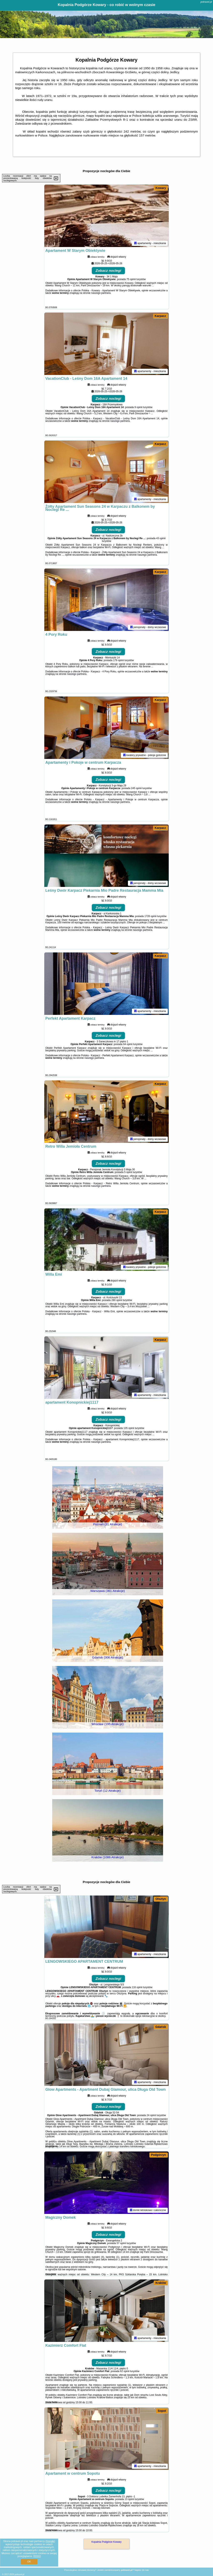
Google (50, 2541)
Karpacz (160, 316)
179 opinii (118, 660)
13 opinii (129, 2499)
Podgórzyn (158, 2154)
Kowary (160, 188)
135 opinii (129, 1428)
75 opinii (131, 279)
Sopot (162, 2410)
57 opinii (121, 2243)
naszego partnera (100, 293)
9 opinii (138, 407)
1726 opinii (150, 916)
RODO (37, 2556)
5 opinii (128, 1172)
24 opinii (151, 2115)
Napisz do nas (141, 2570)
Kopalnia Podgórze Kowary (107, 2541)
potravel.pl (206, 1)
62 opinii (124, 2371)
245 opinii (136, 788)
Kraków (160, 2282)
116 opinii (137, 1987)
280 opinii (116, 1300)
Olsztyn (160, 1899)
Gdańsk (160, 2027)
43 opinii (161, 538)
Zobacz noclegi (108, 271)
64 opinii (128, 1044)
